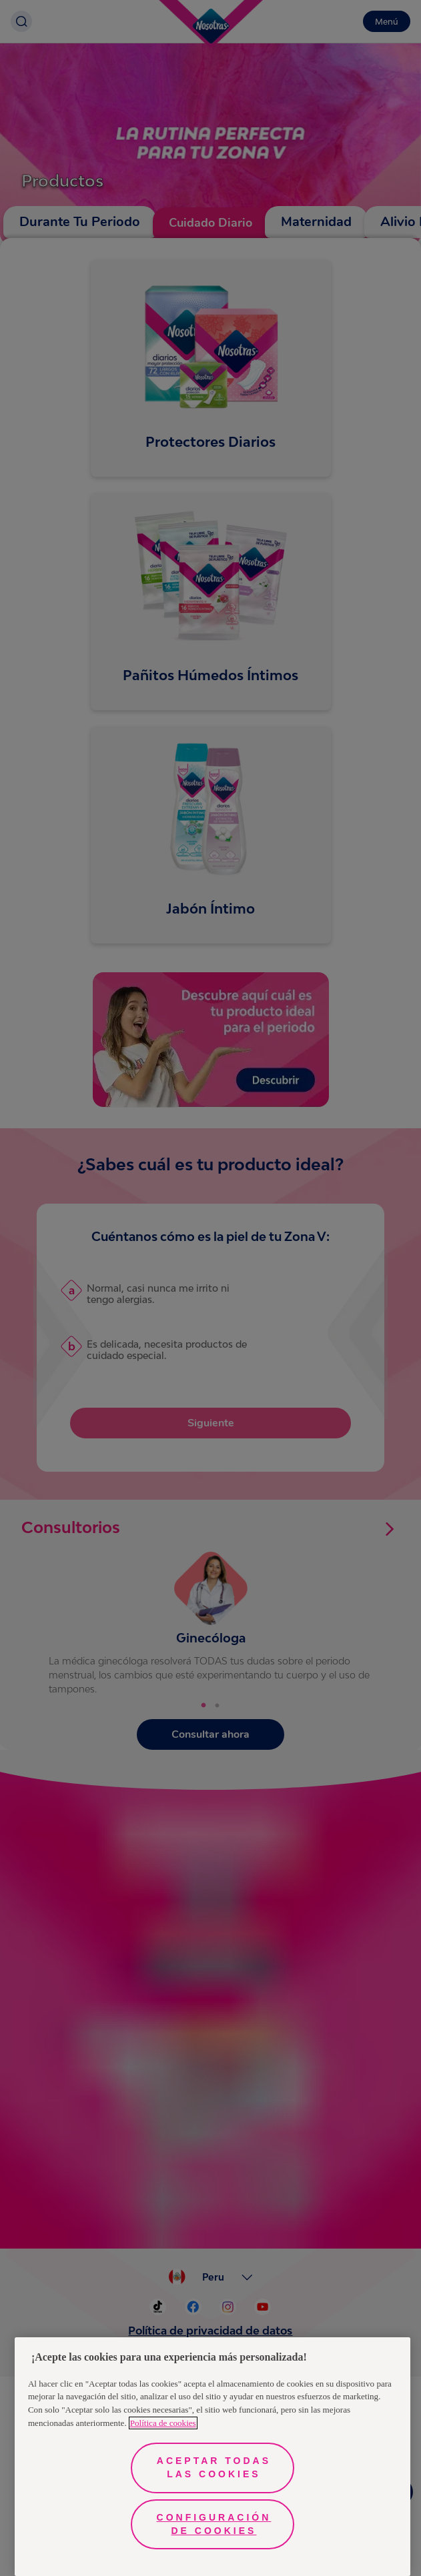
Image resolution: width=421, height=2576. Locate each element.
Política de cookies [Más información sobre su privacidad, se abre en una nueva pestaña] (163, 2423)
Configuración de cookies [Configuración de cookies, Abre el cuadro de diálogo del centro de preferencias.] (214, 2524)
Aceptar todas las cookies (214, 2467)
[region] (212, 2456)
